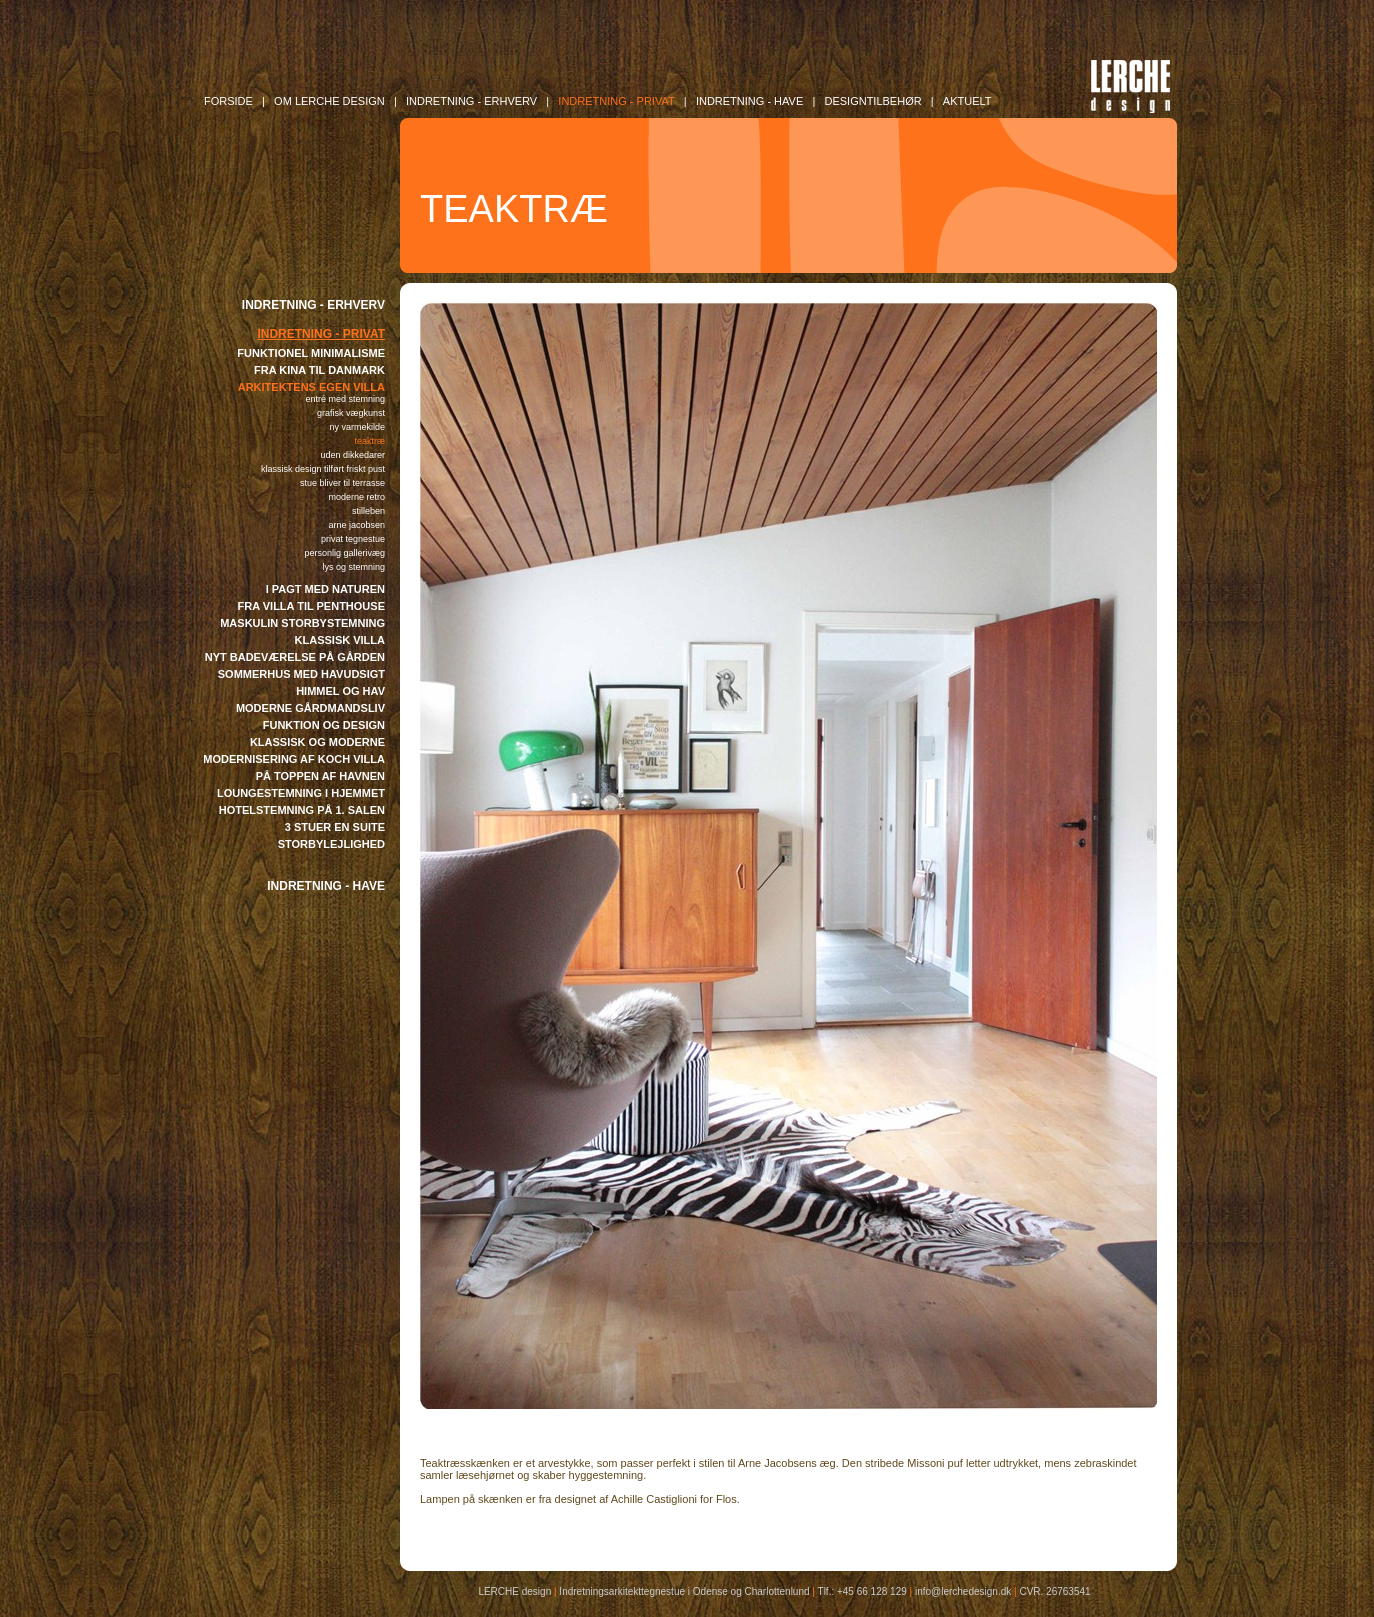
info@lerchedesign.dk (963, 1591)
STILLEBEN (368, 511)
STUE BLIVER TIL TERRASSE (342, 483)
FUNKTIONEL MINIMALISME (311, 353)
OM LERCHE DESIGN (329, 101)
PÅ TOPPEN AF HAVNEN (320, 776)
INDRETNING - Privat (616, 101)
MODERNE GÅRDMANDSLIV (310, 708)
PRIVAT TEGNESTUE (353, 539)
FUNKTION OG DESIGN (324, 725)
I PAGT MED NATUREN (325, 589)
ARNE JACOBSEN (356, 525)
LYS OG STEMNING (353, 567)
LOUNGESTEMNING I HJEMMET (301, 793)
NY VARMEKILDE (357, 427)
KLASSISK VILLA (340, 640)
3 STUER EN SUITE (335, 827)
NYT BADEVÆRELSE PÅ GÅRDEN (295, 657)
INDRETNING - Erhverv (471, 101)
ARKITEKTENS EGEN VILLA (311, 387)
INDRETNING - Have (749, 101)
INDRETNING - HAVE (326, 886)
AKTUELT (967, 101)
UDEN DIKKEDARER (352, 455)
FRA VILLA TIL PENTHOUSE (312, 606)
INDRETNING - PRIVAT (321, 334)
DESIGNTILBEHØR (872, 101)
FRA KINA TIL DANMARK (319, 370)
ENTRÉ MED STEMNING (345, 399)
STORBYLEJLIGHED (331, 844)
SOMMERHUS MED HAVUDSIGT (301, 674)
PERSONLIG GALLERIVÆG (344, 553)
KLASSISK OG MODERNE (317, 742)
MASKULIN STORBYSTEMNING (302, 623)
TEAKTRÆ (369, 441)
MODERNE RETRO (356, 497)
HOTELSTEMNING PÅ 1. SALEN (302, 810)
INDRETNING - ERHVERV (313, 305)
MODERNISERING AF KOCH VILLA (294, 759)
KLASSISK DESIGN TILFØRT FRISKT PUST (323, 469)
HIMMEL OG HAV (340, 691)
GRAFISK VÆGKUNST (351, 413)
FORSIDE (228, 101)
